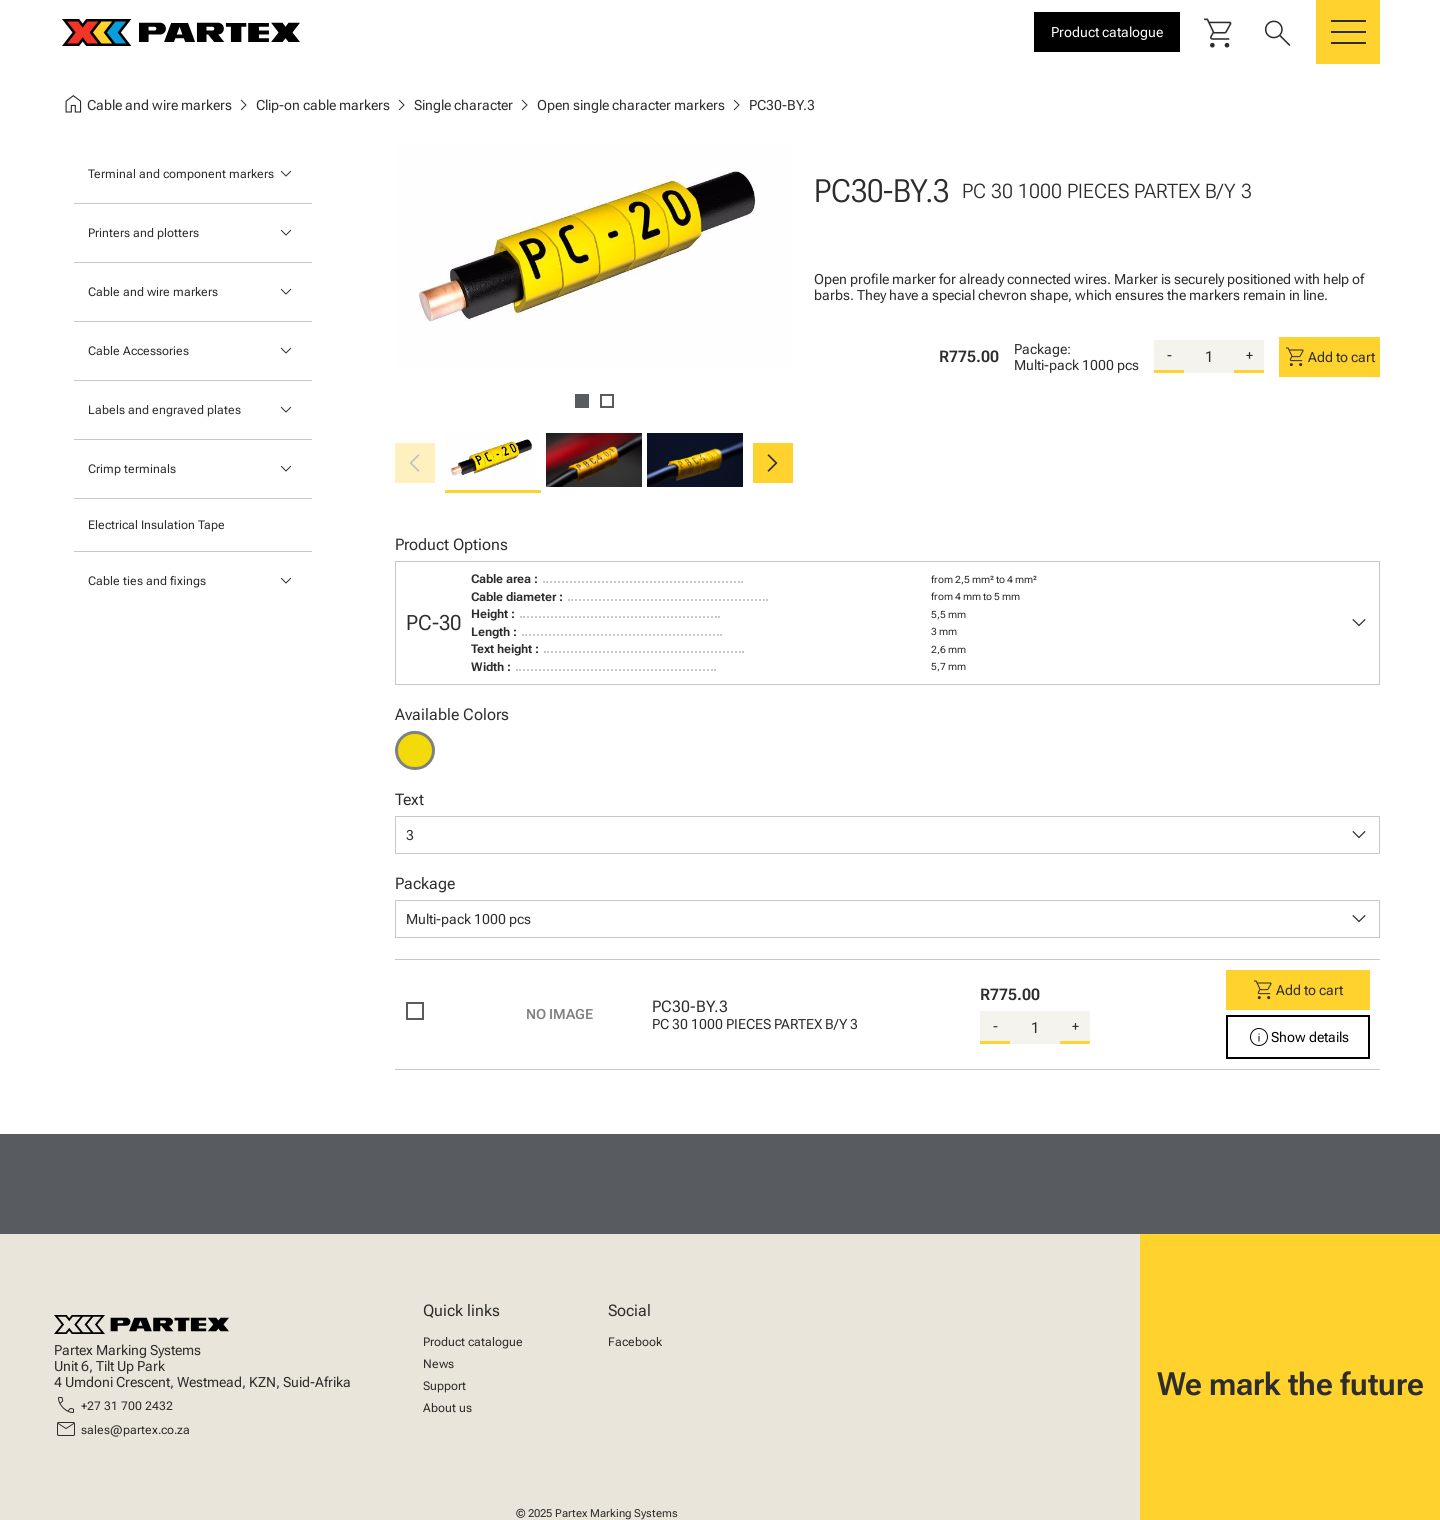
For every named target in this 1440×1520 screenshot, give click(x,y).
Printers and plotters (143, 233)
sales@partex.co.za (135, 1430)
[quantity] (1209, 357)
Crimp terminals (132, 469)
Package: (1042, 349)
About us (447, 1408)
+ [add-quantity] (1249, 355)
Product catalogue (473, 1342)
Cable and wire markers (153, 292)
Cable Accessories (138, 351)
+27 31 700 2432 (127, 1406)
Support (444, 1386)
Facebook (635, 1342)
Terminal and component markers (181, 174)
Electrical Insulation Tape (156, 525)
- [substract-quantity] (1169, 355)
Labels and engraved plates (164, 410)
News (438, 1364)
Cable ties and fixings (147, 581)
